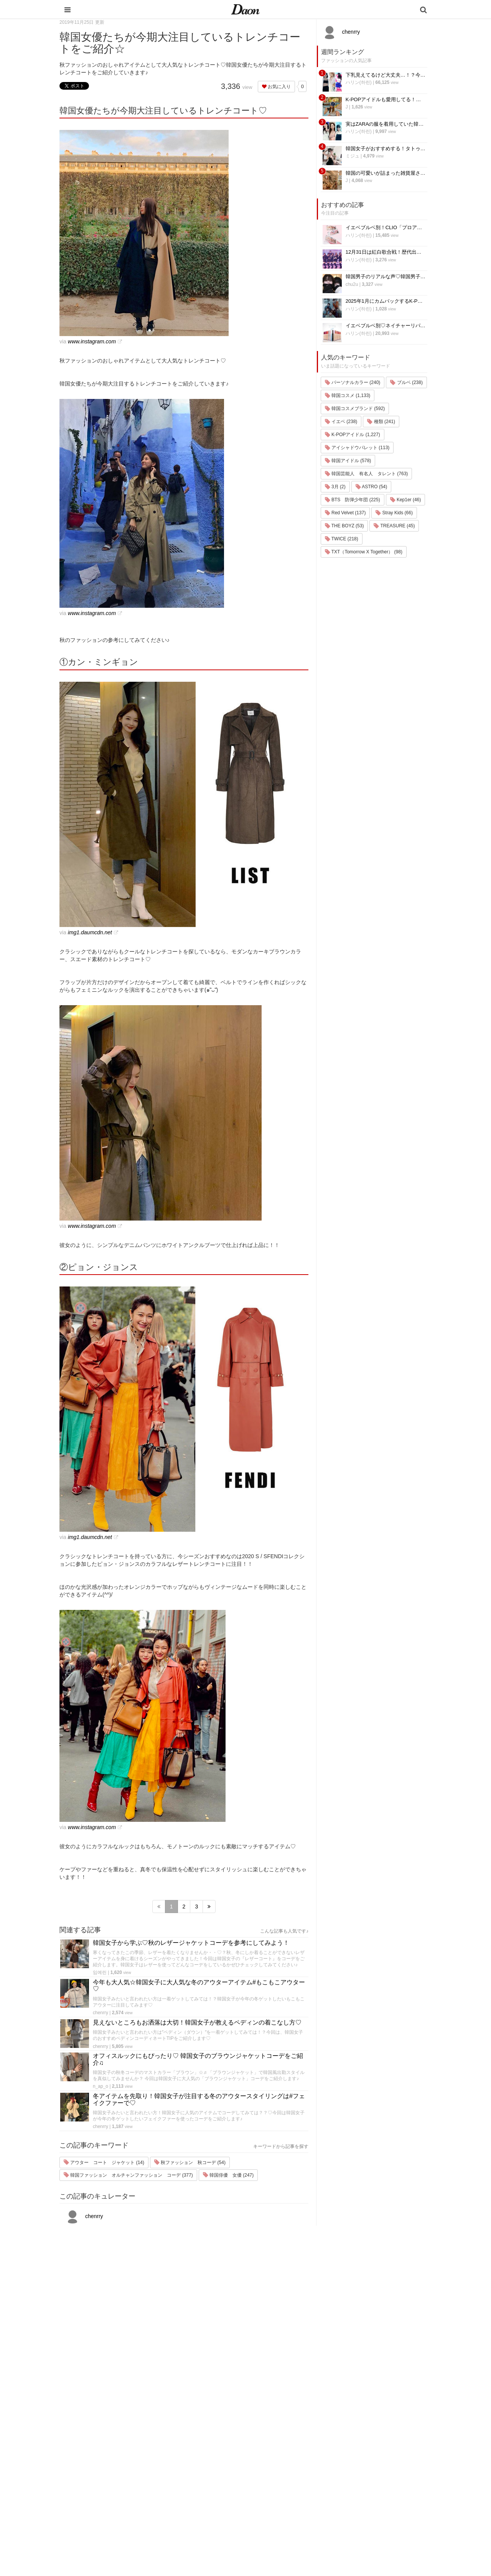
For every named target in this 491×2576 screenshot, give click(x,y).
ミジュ (352, 156)
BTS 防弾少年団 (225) (352, 499)
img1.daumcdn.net (90, 932)
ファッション (290, 2454)
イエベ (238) (341, 421)
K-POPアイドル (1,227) (352, 434)
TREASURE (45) (394, 525)
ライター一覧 (356, 2474)
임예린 (100, 1972)
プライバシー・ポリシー (368, 2454)
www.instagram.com (92, 341)
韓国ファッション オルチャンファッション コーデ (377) (128, 2175)
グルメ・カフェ (292, 2494)
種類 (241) (381, 421)
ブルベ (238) (406, 382)
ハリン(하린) (359, 82)
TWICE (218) (341, 538)
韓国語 (282, 2524)
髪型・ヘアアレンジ (297, 2474)
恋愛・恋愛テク (292, 2504)
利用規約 (351, 2444)
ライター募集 (356, 2484)
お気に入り (276, 86)
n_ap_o (100, 2086)
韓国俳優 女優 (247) (228, 2175)
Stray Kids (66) (394, 512)
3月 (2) (335, 486)
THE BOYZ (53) (344, 525)
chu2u (352, 284)
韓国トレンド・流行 (297, 2514)
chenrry (100, 2012)
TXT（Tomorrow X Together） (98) (363, 552)
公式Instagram (357, 2494)
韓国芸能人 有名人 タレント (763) (366, 473)
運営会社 (351, 2434)
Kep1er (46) (405, 499)
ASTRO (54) (371, 486)
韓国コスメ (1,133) (348, 395)
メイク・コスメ (292, 2464)
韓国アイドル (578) (348, 460)
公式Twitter (353, 2504)
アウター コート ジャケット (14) (104, 2162)
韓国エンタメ (290, 2434)
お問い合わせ (356, 2464)
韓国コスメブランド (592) (355, 408)
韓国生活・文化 (292, 2534)
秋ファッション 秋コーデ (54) (190, 2162)
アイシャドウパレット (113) (357, 447)
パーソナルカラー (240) (353, 382)
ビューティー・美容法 (300, 2484)
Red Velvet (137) (345, 512)
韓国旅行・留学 (292, 2444)
